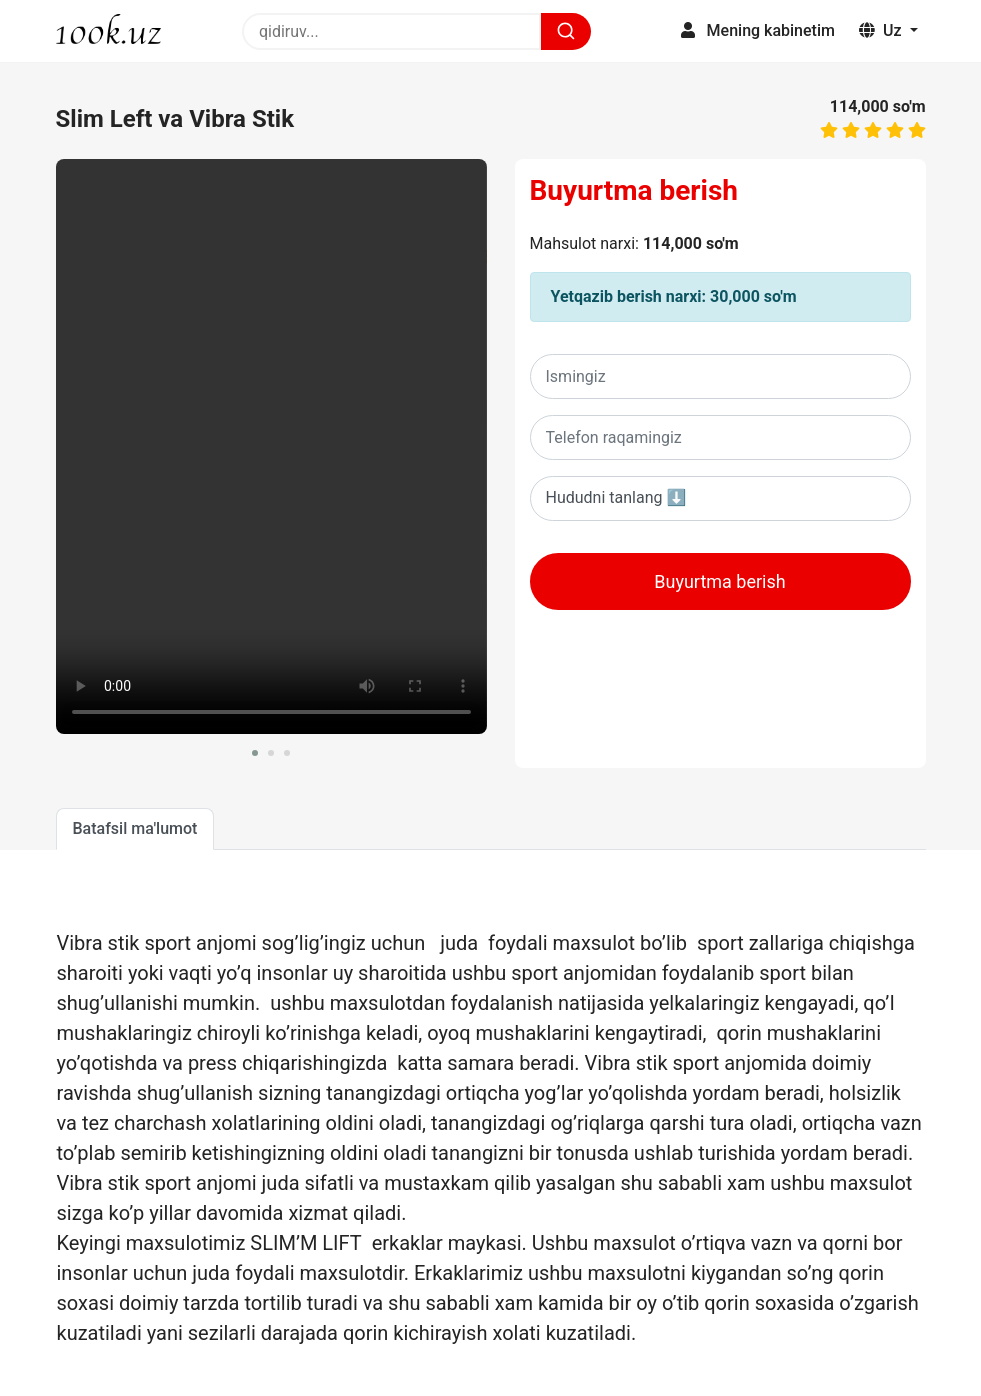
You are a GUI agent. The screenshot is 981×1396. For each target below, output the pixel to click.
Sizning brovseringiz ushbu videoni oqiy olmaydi (271, 446)
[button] (255, 753)
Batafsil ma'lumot (135, 828)
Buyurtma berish (634, 190)
